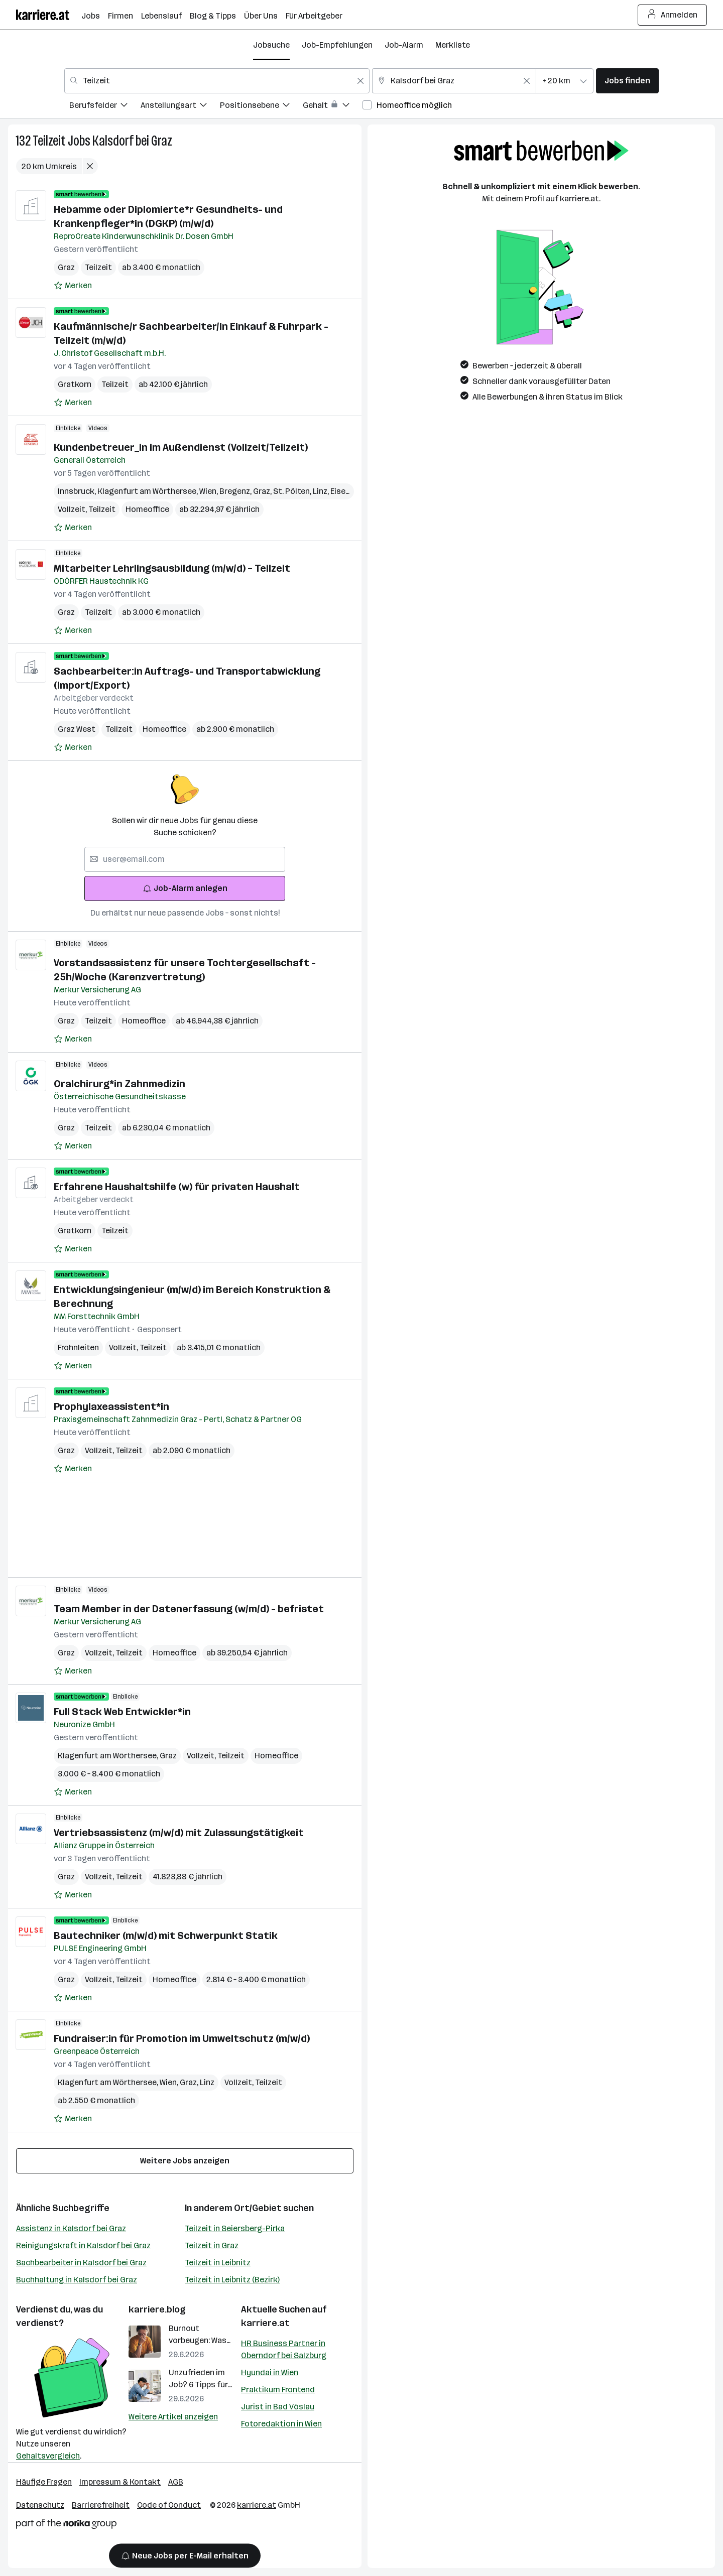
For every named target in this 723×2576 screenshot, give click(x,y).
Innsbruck (77, 491)
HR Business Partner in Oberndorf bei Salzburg (283, 2349)
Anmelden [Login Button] (672, 15)
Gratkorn (74, 384)
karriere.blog (157, 2309)
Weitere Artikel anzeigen (173, 2416)
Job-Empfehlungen (337, 45)
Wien (209, 491)
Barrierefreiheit (101, 2505)
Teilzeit (49, 141)
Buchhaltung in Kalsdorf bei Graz (76, 2279)
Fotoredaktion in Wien (281, 2423)
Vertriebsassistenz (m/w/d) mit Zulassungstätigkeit (179, 1833)
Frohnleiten (78, 1347)
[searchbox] (184, 859)
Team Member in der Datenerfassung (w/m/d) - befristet (189, 1609)
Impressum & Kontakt (120, 2482)
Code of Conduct (169, 2505)
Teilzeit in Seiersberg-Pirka (235, 2228)
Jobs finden (627, 80)
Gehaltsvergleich (48, 2456)
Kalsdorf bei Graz (132, 141)
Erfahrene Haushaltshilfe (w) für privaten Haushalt (177, 1187)
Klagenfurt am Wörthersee (148, 491)
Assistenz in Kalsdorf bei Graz (71, 2228)
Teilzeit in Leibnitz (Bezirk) (232, 2279)
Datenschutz (40, 2505)
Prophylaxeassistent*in (111, 1406)
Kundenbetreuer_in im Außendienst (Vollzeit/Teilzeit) (181, 447)
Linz (321, 491)
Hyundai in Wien (269, 2372)
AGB (175, 2482)
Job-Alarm (404, 45)
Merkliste (452, 45)
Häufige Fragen (44, 2482)
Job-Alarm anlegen (185, 888)
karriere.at (265, 2323)
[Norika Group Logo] (66, 2525)
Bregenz (236, 491)
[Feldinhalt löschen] (360, 80)
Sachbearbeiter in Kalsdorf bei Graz (81, 2262)
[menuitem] (105, 106)
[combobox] (217, 80)
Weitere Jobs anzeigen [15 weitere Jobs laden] (184, 2160)
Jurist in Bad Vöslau (277, 2406)
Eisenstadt (352, 491)
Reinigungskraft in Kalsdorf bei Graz (83, 2245)
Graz (66, 267)
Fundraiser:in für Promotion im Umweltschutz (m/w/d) (182, 2038)
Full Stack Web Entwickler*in (122, 1712)
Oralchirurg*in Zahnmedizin (119, 1084)
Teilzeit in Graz (211, 2245)
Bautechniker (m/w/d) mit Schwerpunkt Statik (166, 1935)
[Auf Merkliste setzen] (73, 286)
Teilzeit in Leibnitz (218, 2262)
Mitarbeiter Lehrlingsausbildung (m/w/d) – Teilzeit (172, 568)
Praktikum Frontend (278, 2389)
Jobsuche (271, 45)
